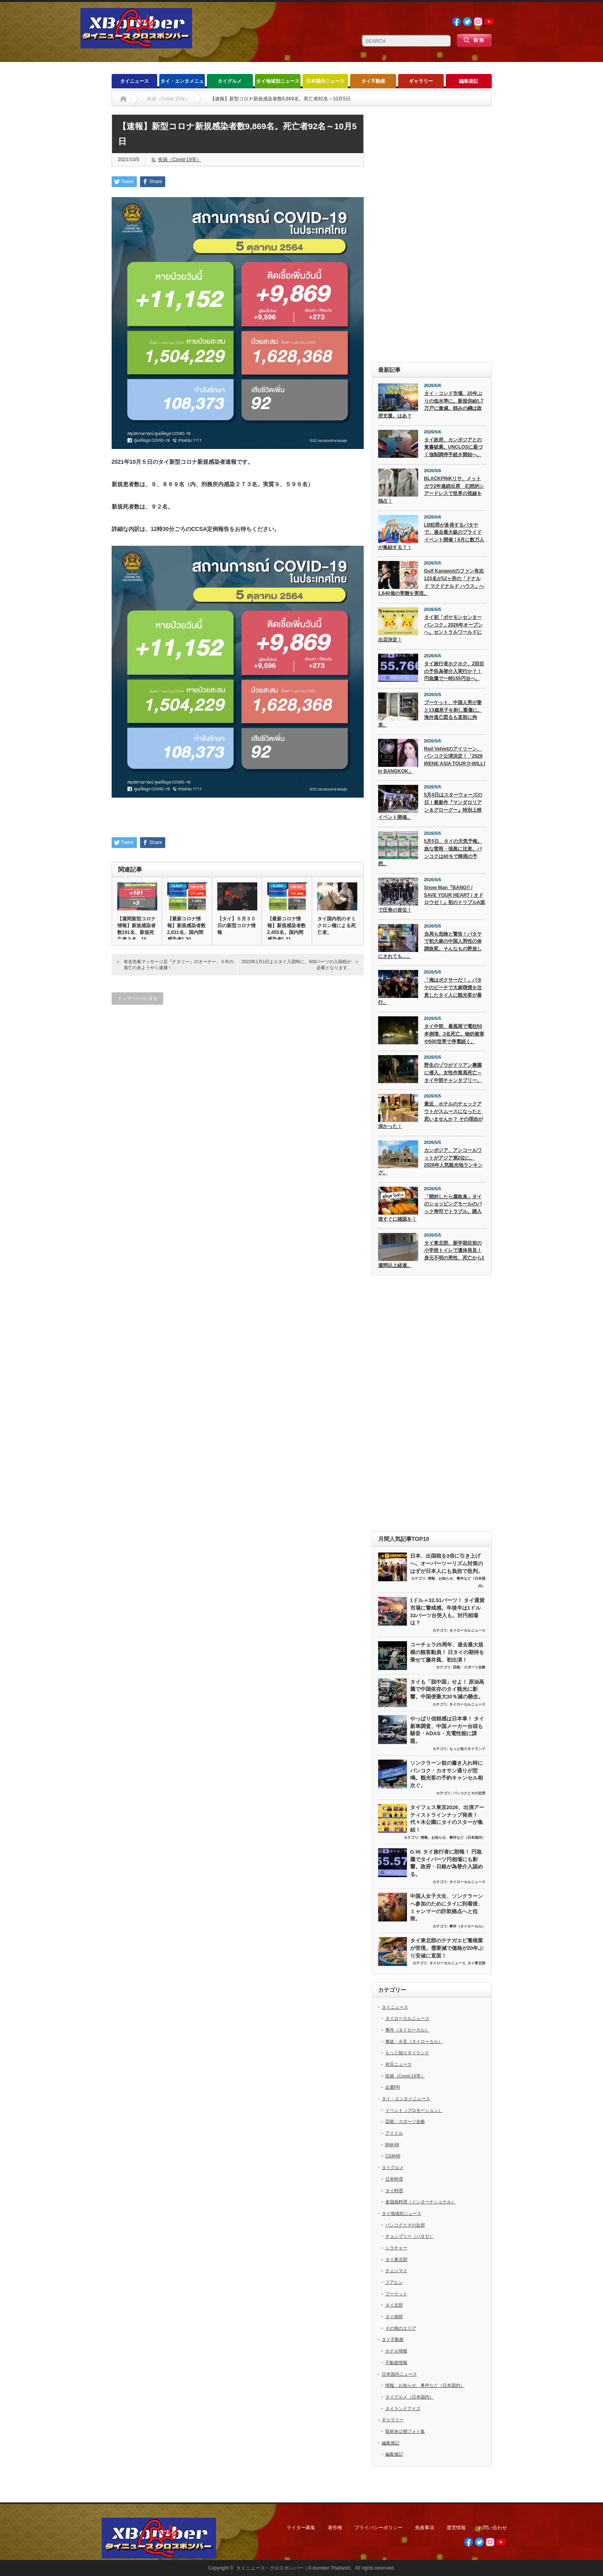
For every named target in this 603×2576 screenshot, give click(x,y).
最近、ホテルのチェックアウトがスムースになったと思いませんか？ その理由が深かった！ (430, 1115)
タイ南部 (394, 2316)
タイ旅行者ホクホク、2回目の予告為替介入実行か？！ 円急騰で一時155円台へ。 (454, 671)
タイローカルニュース (467, 1630)
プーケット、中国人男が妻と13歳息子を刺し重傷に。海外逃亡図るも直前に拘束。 (430, 714)
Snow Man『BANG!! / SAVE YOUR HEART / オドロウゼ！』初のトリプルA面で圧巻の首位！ (431, 899)
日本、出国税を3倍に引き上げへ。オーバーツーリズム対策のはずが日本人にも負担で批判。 (446, 1563)
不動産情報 (396, 2362)
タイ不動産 (373, 81)
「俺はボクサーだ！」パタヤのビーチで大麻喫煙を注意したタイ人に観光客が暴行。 (430, 991)
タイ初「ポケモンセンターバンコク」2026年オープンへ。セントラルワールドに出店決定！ (430, 629)
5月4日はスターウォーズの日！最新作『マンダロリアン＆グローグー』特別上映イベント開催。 (430, 806)
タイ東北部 (476, 1963)
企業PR (392, 2087)
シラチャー (396, 2247)
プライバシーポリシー (379, 2527)
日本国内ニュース (325, 81)
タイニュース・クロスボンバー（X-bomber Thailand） (295, 2568)
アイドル (394, 2133)
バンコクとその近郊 (469, 1793)
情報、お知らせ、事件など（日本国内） (453, 1838)
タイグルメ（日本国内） (409, 2396)
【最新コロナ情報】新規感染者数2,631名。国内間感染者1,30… (186, 929)
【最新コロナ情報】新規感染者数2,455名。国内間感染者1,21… (286, 929)
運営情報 (456, 2527)
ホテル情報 (396, 2351)
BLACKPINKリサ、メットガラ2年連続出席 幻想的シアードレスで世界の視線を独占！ (431, 490)
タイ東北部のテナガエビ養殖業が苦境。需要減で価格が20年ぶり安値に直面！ (447, 1947)
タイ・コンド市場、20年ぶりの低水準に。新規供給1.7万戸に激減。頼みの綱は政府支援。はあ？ (431, 405)
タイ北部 (394, 2305)
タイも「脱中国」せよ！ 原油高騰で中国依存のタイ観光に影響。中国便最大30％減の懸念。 (447, 1689)
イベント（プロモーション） (414, 2110)
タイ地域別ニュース (277, 81)
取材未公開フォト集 (405, 2431)
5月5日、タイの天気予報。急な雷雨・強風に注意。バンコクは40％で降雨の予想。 (430, 852)
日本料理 (394, 2179)
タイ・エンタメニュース (182, 83)
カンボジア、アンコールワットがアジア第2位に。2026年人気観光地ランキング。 (430, 1161)
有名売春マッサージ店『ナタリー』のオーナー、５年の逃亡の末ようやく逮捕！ (179, 964)
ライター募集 (300, 2527)
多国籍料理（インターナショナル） (420, 2201)
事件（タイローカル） (467, 1926)
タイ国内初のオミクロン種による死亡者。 (336, 925)
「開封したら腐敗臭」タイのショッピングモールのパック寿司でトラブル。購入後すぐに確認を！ (430, 1208)
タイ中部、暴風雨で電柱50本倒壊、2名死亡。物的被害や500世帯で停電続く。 (454, 1034)
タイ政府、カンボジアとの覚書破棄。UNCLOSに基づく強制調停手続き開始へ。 (453, 447)
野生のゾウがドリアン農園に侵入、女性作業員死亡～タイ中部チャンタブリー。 (453, 1072)
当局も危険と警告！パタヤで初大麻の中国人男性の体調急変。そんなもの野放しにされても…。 (430, 945)
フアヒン (394, 2282)
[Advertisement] (432, 234)
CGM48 (393, 2155)
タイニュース (134, 81)
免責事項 (424, 2527)
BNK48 (392, 2144)
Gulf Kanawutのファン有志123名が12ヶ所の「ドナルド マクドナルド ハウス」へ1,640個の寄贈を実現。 (431, 582)
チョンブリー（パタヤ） (409, 2236)
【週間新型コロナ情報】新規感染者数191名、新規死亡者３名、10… (136, 929)
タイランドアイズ (403, 2408)
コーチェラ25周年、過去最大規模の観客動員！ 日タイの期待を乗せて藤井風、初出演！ (447, 1652)
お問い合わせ (492, 2527)
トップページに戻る (137, 998)
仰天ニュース (398, 2064)
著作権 (335, 2527)
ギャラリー (421, 81)
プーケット (396, 2293)
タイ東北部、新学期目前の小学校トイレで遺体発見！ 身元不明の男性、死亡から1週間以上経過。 (431, 1254)
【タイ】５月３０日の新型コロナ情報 (236, 925)
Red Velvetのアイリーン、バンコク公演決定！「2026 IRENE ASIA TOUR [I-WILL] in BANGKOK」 (431, 760)
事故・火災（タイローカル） (414, 2041)
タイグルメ (230, 81)
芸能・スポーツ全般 (469, 1667)
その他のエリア (400, 2328)
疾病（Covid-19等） (179, 159)
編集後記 (468, 81)
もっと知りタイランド (467, 1749)
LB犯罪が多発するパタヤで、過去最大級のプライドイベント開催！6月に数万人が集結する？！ (431, 536)
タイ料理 (394, 2190)
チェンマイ (396, 2270)
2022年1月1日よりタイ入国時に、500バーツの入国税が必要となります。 (296, 964)
